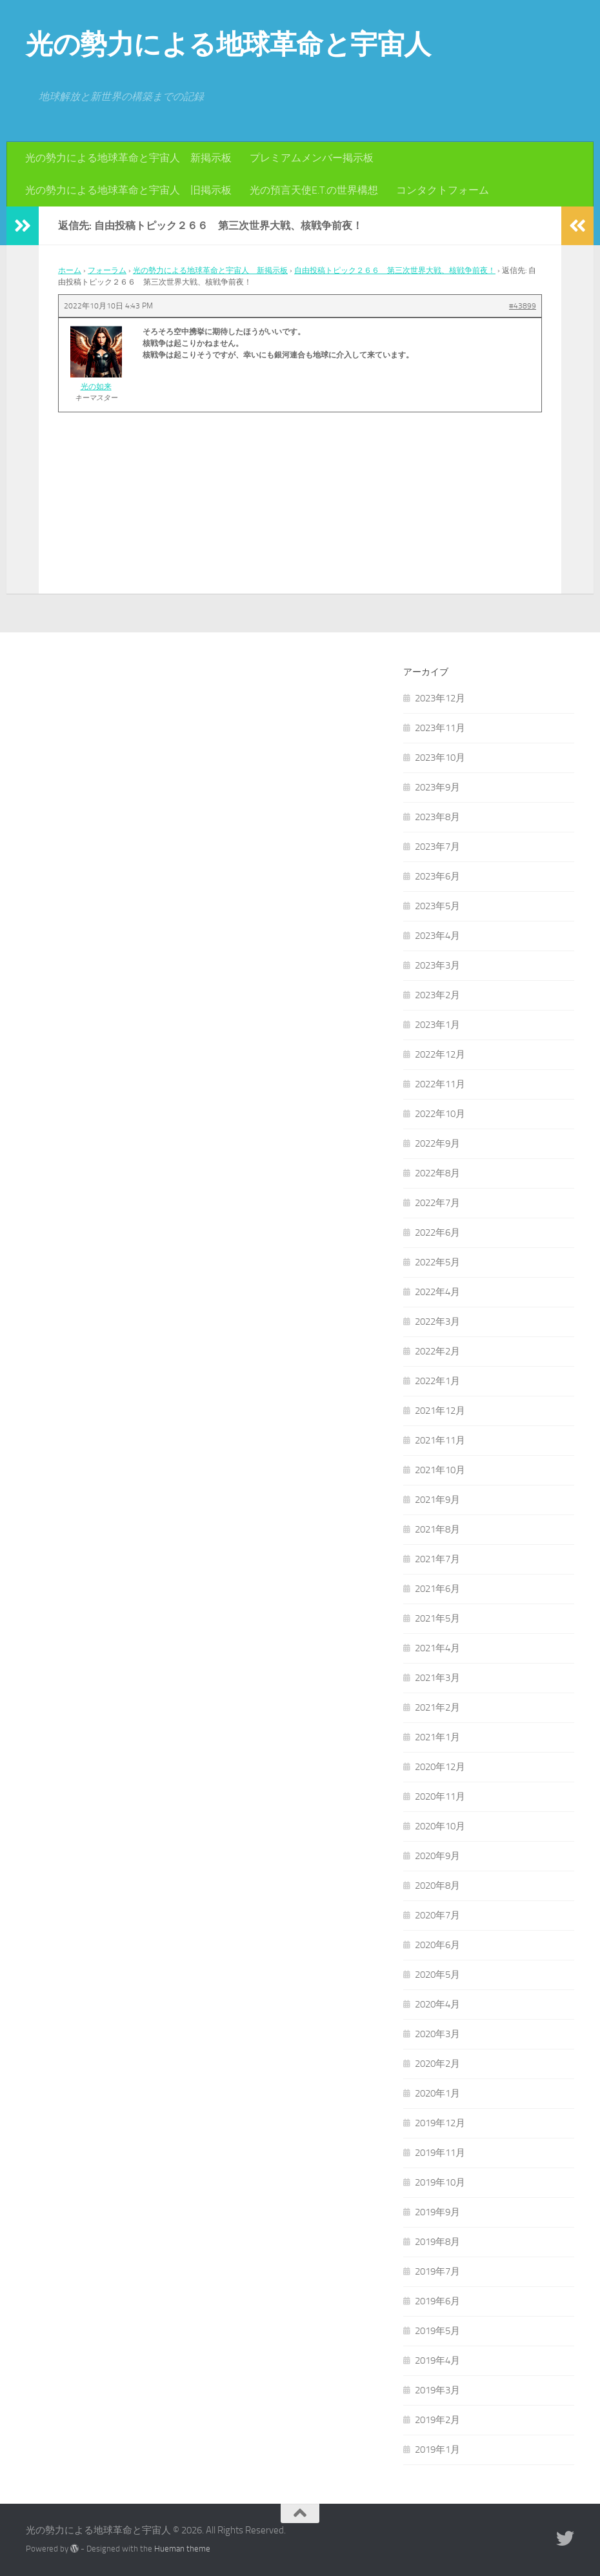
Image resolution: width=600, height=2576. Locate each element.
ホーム (69, 270)
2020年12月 (440, 1767)
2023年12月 (440, 698)
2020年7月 (437, 1915)
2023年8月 (437, 817)
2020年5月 (437, 1974)
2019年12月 (440, 2123)
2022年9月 (437, 1143)
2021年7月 (437, 1559)
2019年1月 (437, 2449)
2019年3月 (437, 2390)
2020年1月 (437, 2093)
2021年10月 (440, 1470)
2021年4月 (437, 1648)
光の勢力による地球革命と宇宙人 (228, 44)
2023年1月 (437, 1025)
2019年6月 (437, 2301)
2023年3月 (437, 965)
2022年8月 (437, 1173)
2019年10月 (440, 2182)
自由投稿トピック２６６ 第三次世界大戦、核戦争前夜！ (394, 270)
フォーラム (107, 270)
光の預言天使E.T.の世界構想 (314, 190)
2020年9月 (437, 1856)
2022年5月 (437, 1262)
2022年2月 (437, 1351)
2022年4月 (437, 1292)
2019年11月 (440, 2152)
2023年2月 (437, 995)
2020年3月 (437, 2034)
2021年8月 (437, 1529)
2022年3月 (437, 1321)
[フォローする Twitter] (565, 2539)
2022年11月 (440, 1084)
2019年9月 (437, 2212)
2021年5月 (437, 1618)
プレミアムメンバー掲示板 (312, 158)
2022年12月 (440, 1054)
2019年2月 (437, 2420)
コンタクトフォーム (442, 190)
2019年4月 (437, 2360)
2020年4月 (437, 2004)
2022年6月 (437, 1232)
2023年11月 (440, 728)
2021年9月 (437, 1499)
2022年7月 (437, 1203)
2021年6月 (437, 1589)
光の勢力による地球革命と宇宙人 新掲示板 (128, 158)
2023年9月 (437, 787)
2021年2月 (437, 1707)
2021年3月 (437, 1678)
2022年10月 (440, 1114)
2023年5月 (437, 906)
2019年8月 (437, 2242)
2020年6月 (437, 1945)
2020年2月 (437, 2063)
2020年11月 (440, 1796)
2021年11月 (440, 1440)
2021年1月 (437, 1737)
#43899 (522, 305)
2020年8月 (437, 1885)
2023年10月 (440, 757)
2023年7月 (437, 846)
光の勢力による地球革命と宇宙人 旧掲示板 (128, 190)
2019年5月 (437, 2331)
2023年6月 (437, 876)
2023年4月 (437, 935)
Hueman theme (182, 2548)
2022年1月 (437, 1381)
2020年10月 (440, 1826)
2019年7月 (437, 2271)
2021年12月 (440, 1410)
